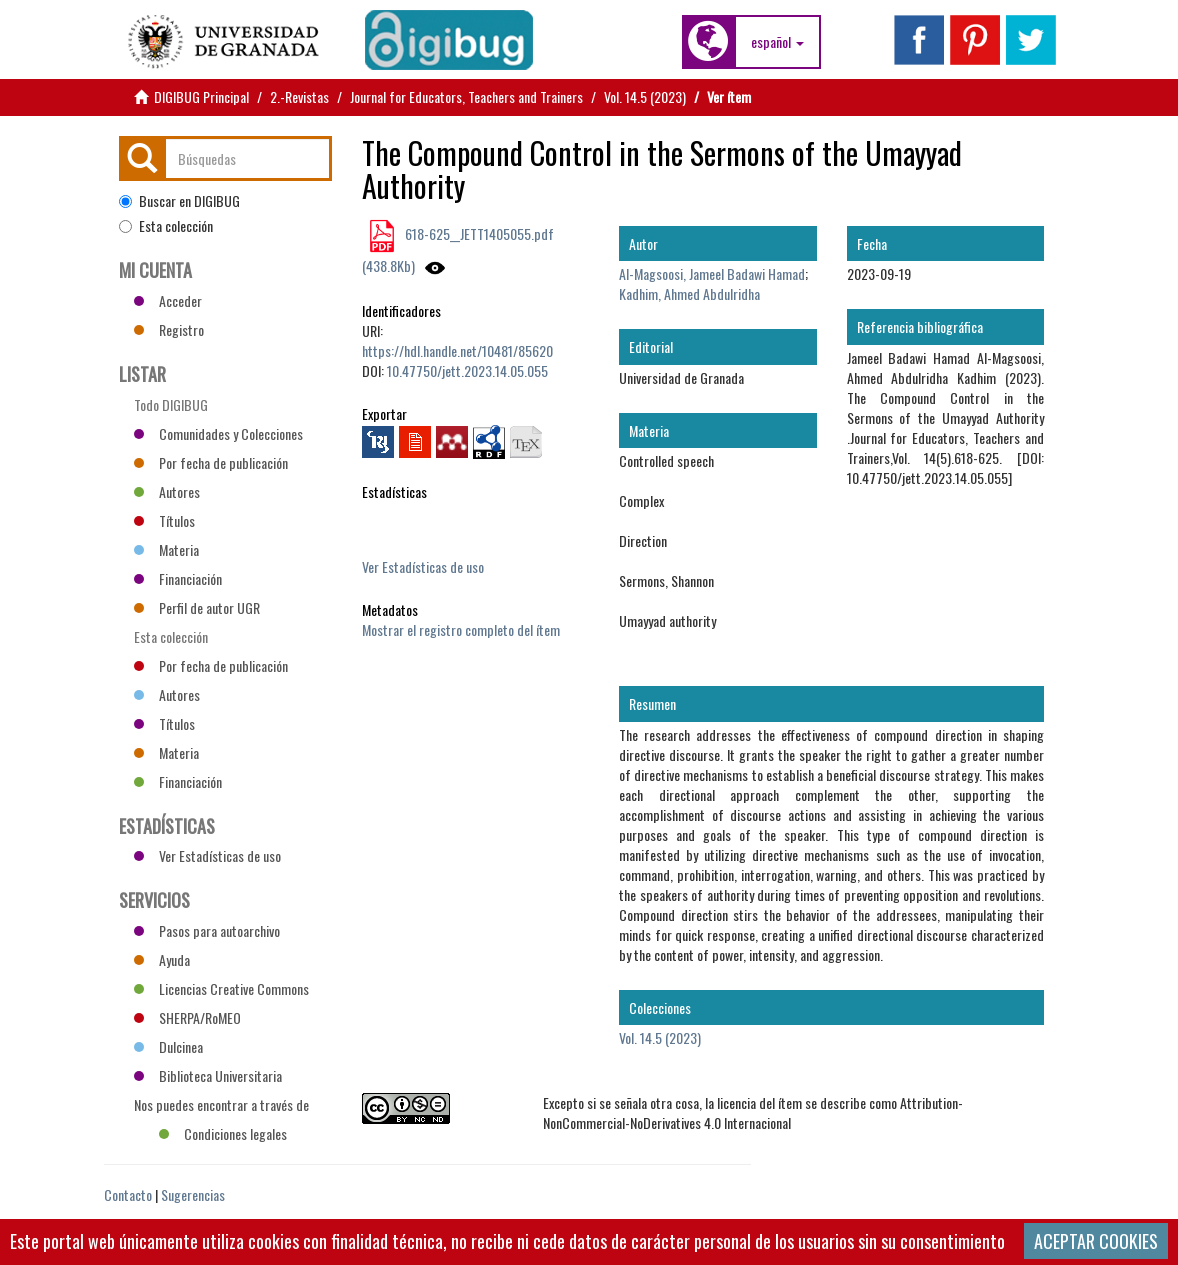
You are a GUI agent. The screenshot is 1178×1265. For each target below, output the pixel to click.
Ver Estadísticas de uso (423, 566)
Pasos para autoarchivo (207, 930)
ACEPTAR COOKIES (1096, 1241)
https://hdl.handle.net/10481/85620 (457, 350)
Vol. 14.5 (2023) (645, 96)
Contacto (128, 1194)
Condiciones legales (223, 1133)
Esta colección (166, 226)
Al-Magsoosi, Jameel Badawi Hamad (712, 273)
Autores (167, 491)
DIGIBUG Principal (201, 96)
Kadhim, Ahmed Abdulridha (689, 293)
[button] (777, 42)
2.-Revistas (299, 96)
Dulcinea (168, 1046)
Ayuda (162, 959)
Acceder (168, 300)
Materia (166, 549)
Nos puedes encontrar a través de (221, 1107)
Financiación (178, 578)
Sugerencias (193, 1194)
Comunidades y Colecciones (218, 433)
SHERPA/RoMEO (187, 1017)
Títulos (164, 520)
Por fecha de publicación (211, 462)
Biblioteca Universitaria (208, 1075)
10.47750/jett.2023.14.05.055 (467, 370)
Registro (169, 329)
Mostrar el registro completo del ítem (461, 629)
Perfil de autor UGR (197, 607)
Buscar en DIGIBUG (179, 201)
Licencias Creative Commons (221, 988)
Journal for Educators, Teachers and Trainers (466, 96)
